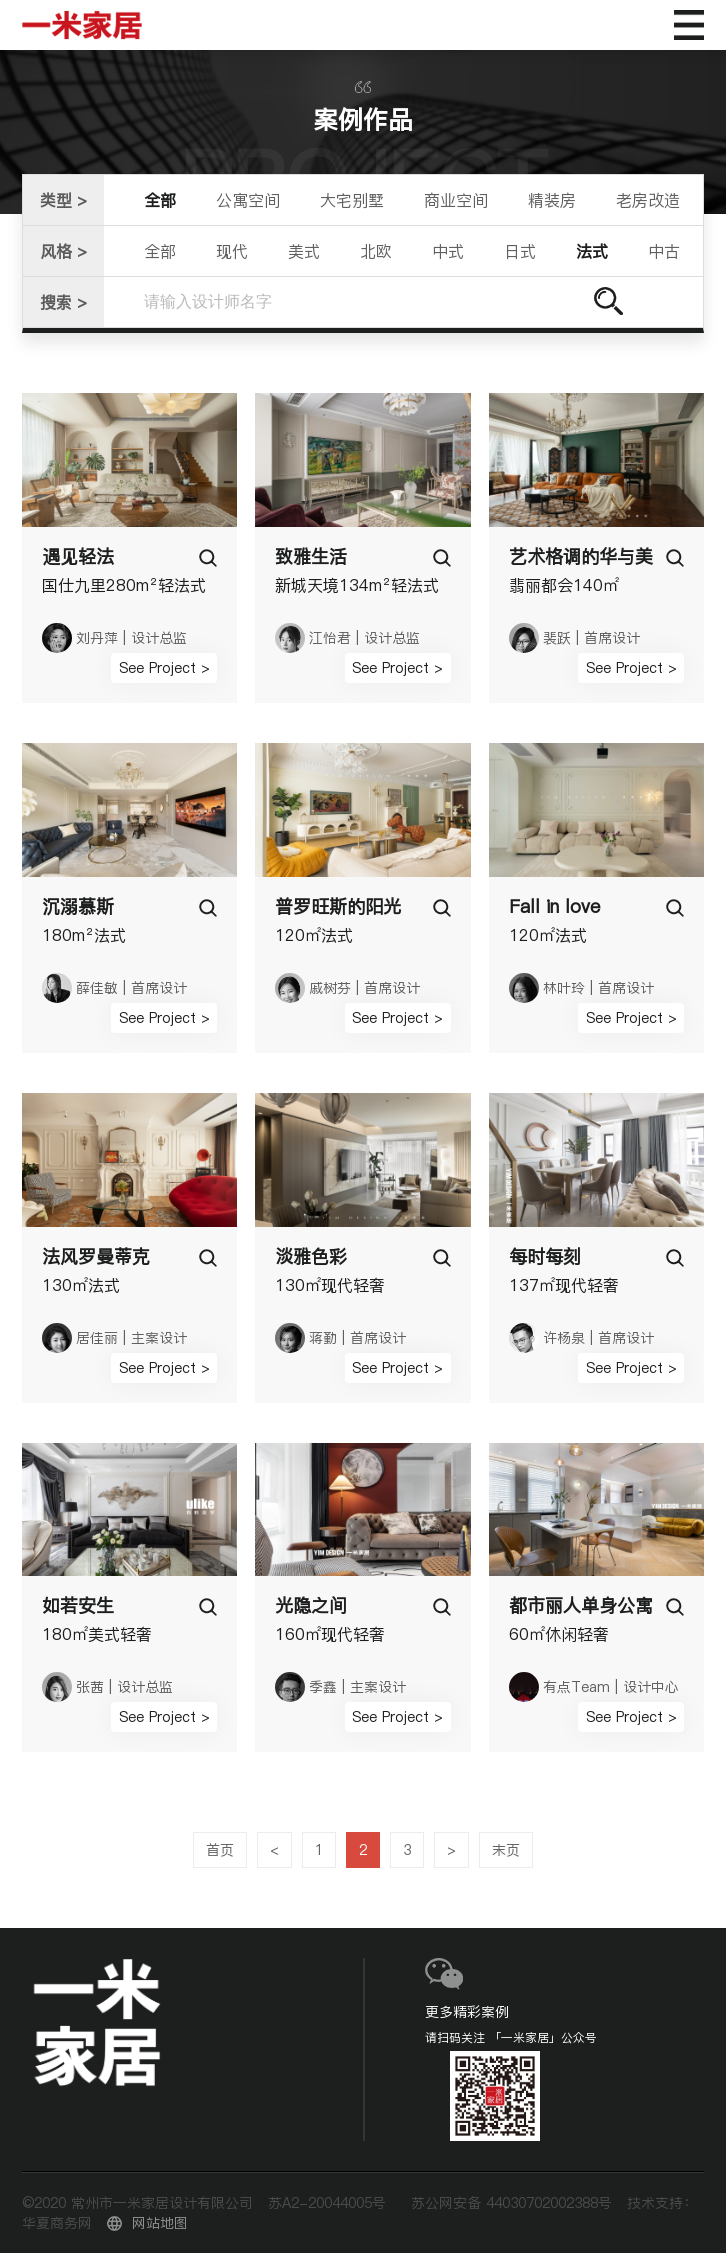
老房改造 (648, 200)
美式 (304, 251)
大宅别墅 (352, 200)
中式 (448, 251)
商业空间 (456, 200)
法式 (592, 251)
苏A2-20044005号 (327, 2203)
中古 (664, 251)
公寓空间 (248, 200)
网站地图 (160, 2223)
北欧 (376, 251)
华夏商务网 (57, 2223)
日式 (520, 251)
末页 (506, 1850)
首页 (220, 1850)
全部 (160, 200)
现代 (232, 251)
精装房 (552, 200)
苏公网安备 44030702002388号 (511, 2203)
